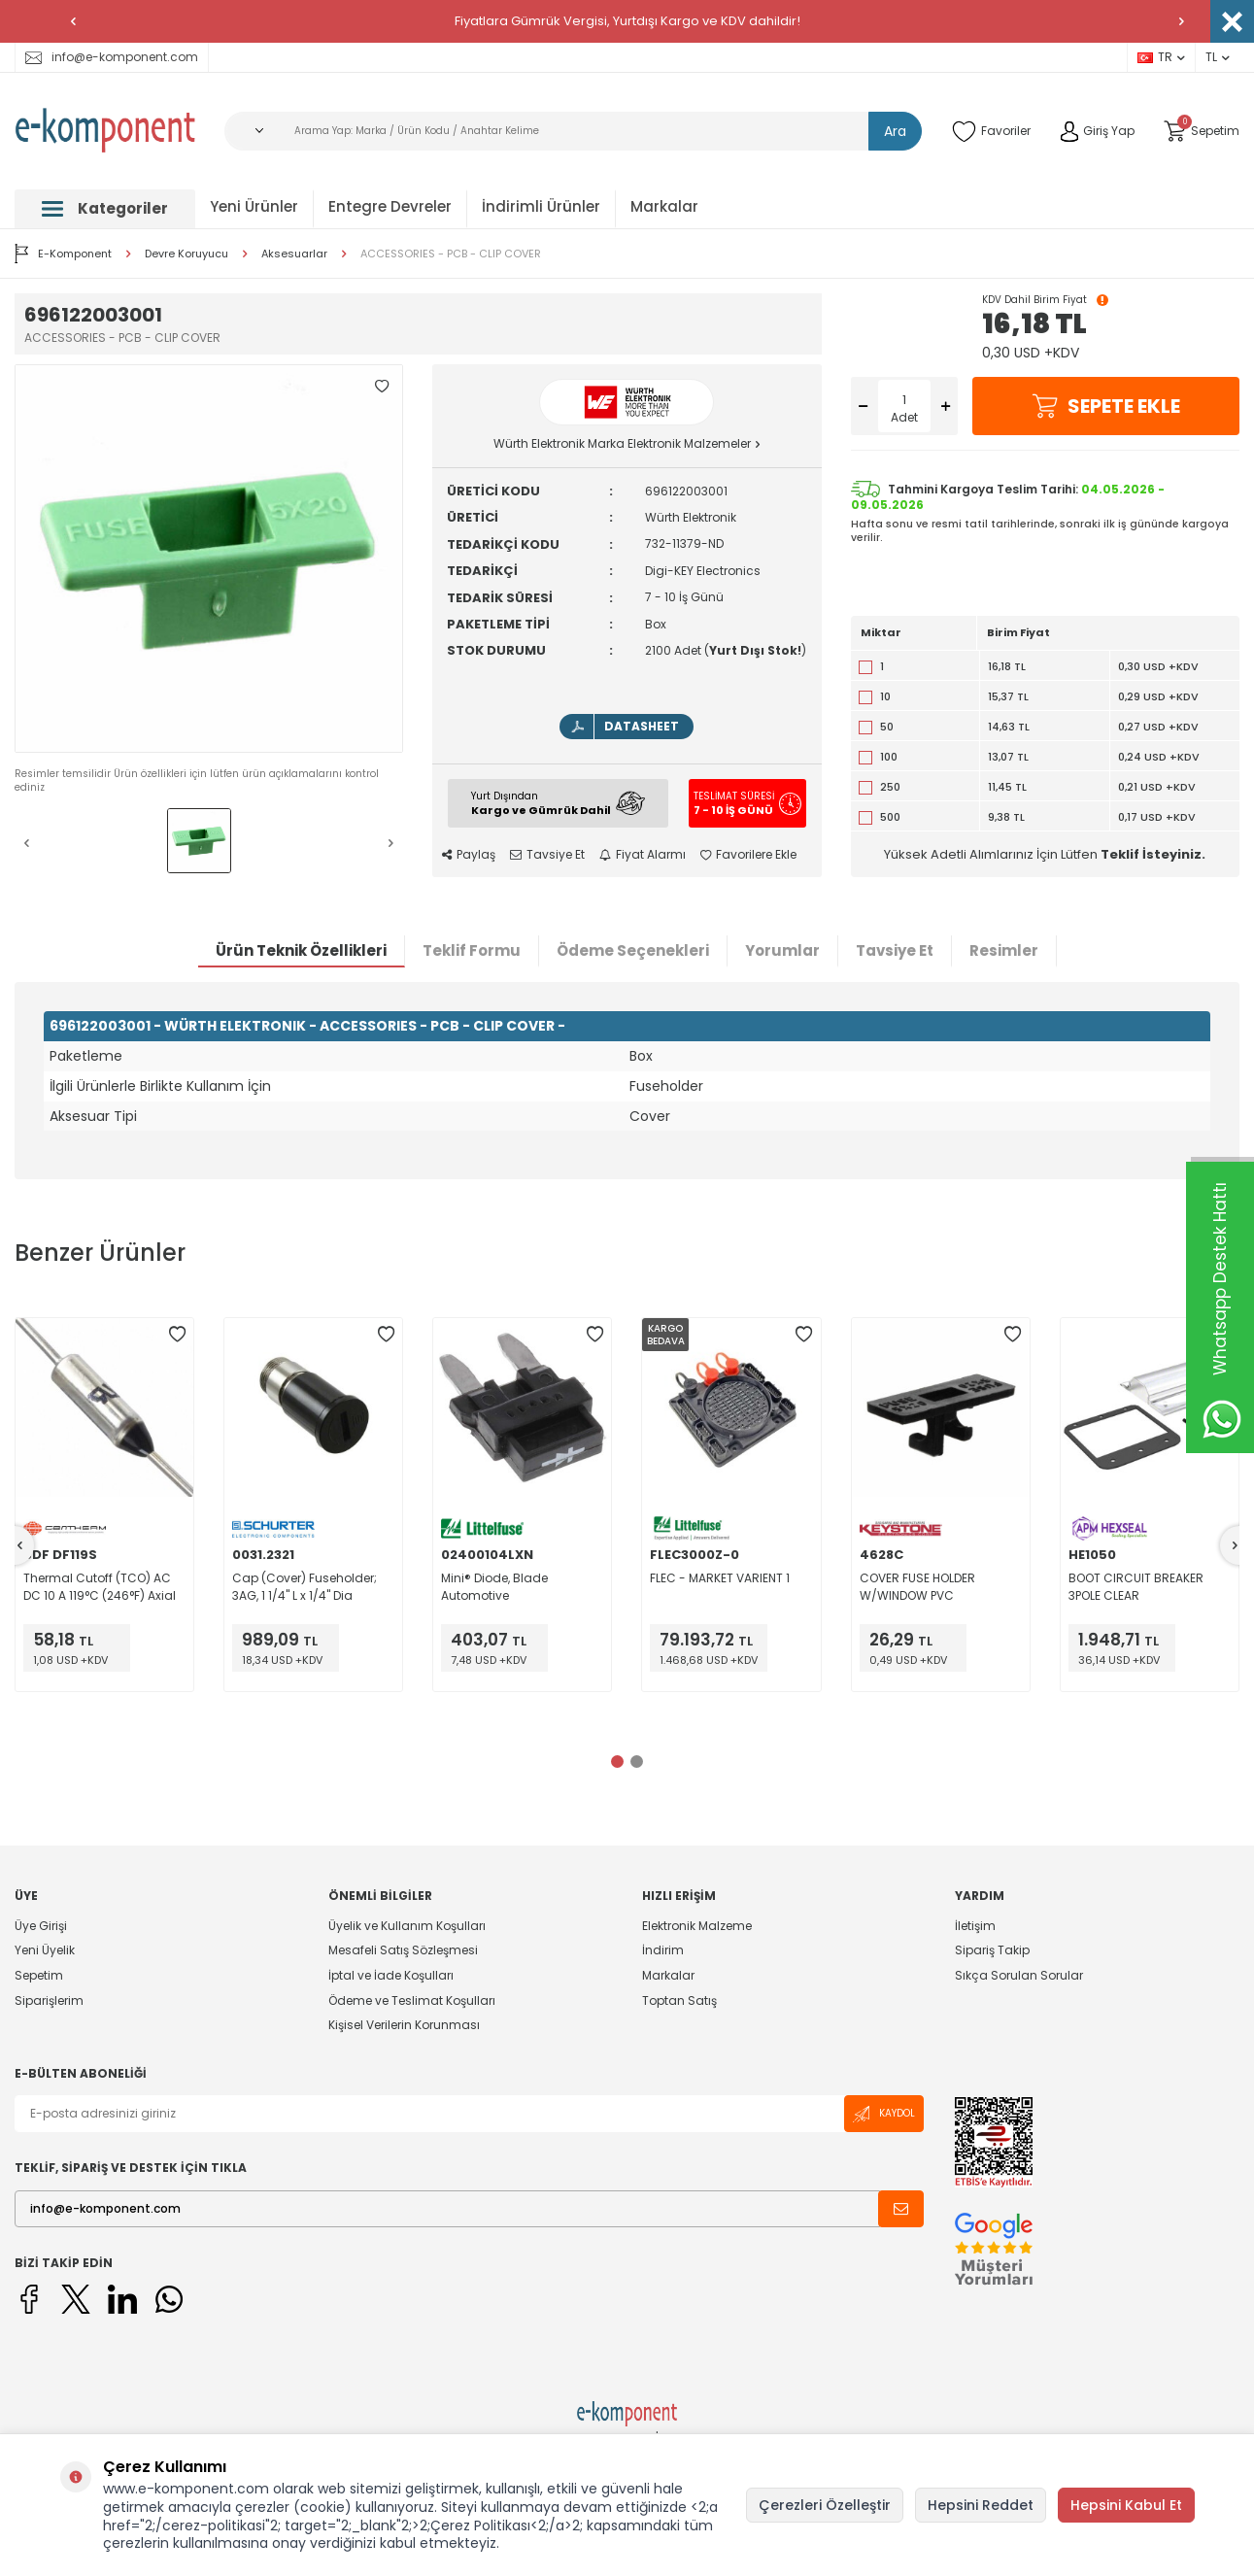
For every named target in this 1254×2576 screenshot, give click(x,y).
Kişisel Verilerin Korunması (404, 2025)
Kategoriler (105, 208)
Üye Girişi (41, 1926)
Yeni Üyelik (45, 1950)
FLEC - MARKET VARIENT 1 (720, 1578)
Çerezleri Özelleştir (825, 2505)
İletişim (975, 1926)
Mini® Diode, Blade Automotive (494, 1587)
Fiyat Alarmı (642, 855)
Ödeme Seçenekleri (633, 950)
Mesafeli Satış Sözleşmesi (403, 1950)
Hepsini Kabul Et (1126, 2505)
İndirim (663, 1950)
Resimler (1003, 950)
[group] (209, 558)
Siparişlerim (49, 2000)
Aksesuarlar (294, 254)
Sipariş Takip (992, 1950)
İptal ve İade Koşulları (391, 1975)
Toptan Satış (679, 2000)
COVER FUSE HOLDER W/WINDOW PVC (917, 1587)
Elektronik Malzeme (697, 1926)
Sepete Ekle (1105, 406)
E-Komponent (63, 253)
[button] (73, 21)
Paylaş (468, 855)
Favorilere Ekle (748, 855)
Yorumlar (782, 950)
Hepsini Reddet (981, 2505)
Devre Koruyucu (186, 254)
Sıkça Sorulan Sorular (1019, 1975)
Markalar (664, 206)
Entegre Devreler (390, 206)
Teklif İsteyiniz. (1153, 854)
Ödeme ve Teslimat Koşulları (411, 2000)
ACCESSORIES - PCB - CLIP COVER (450, 254)
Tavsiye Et (547, 855)
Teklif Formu (472, 950)
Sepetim (39, 1975)
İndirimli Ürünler (541, 206)
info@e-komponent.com (111, 57)
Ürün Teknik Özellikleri (301, 950)
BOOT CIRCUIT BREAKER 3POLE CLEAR (1135, 1587)
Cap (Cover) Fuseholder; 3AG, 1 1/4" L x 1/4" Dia (304, 1587)
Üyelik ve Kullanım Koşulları (407, 1926)
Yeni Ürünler (254, 206)
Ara (895, 131)
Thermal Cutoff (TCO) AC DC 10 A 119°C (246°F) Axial (99, 1587)
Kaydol (884, 2114)
